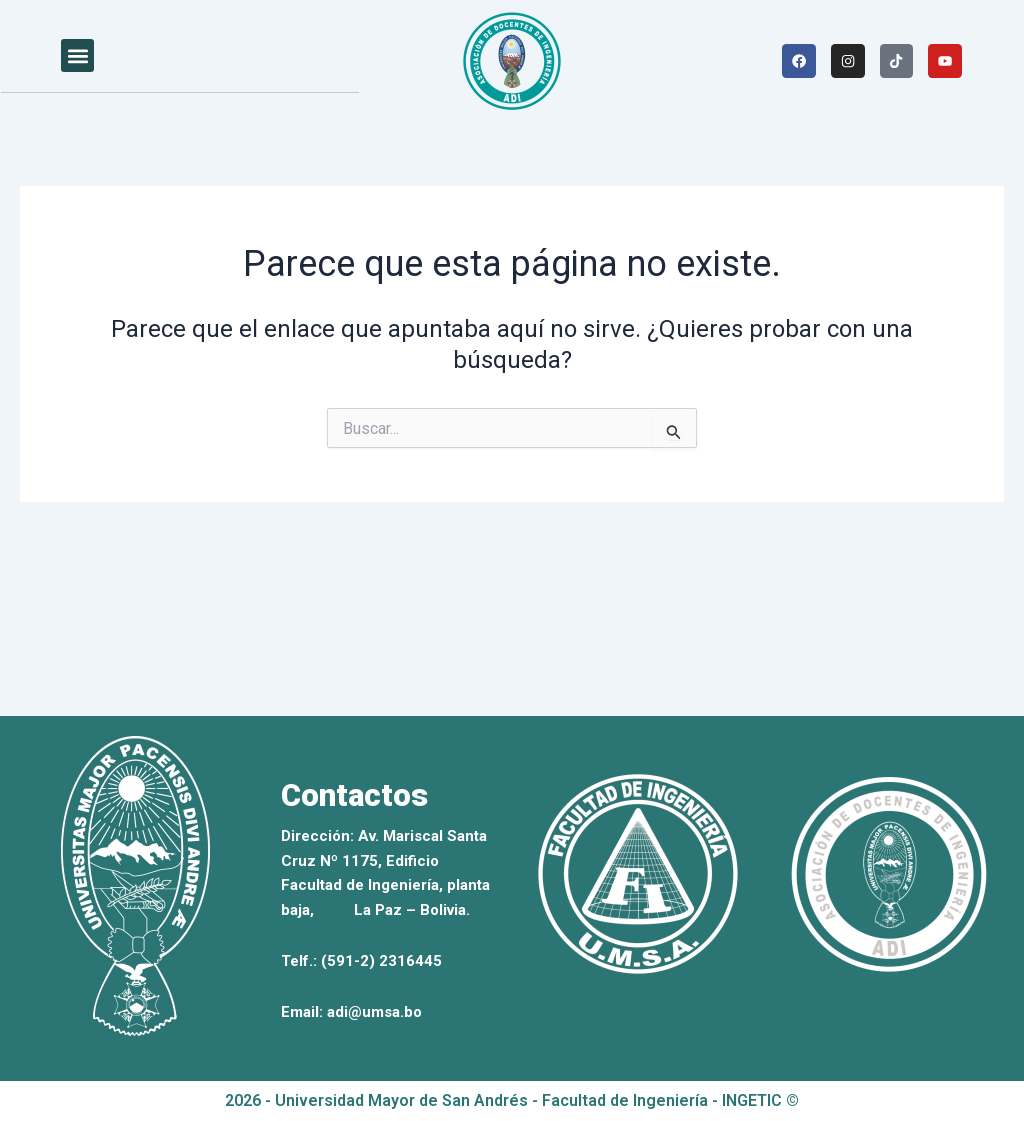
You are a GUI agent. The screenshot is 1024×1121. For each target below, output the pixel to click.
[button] (77, 55)
